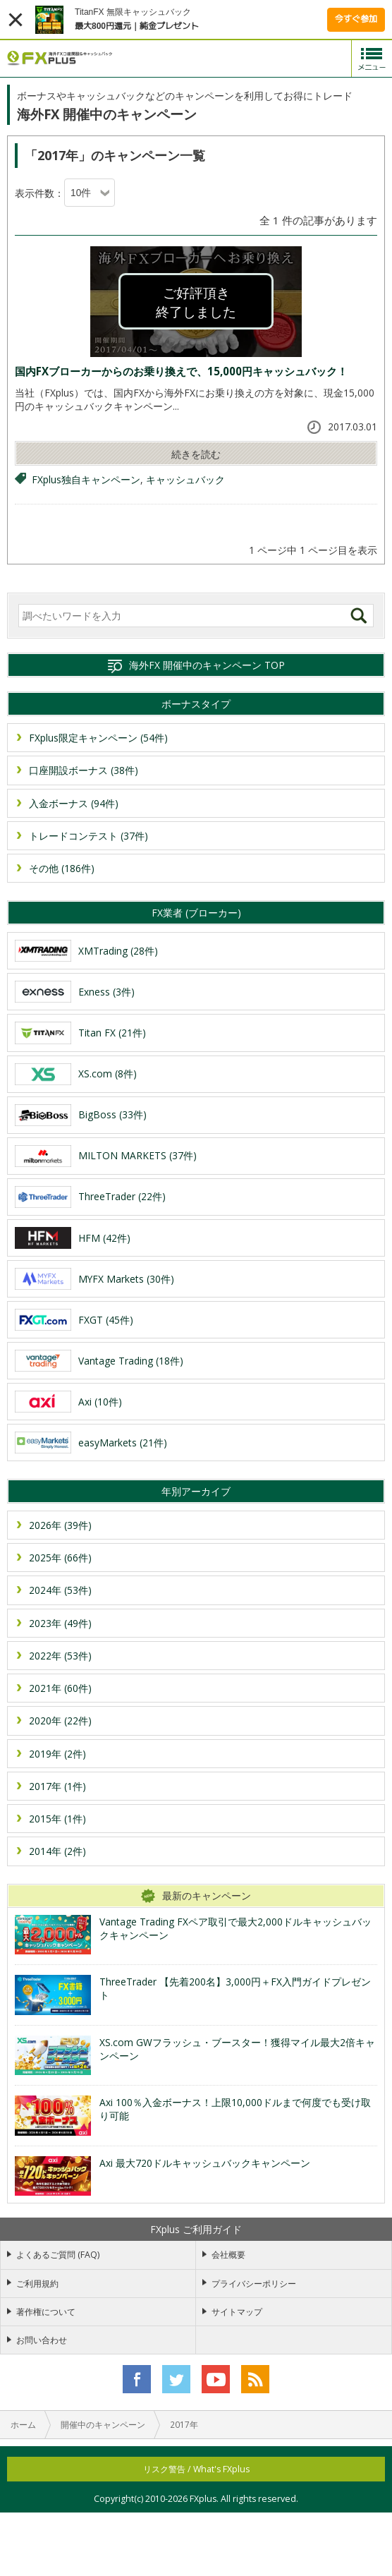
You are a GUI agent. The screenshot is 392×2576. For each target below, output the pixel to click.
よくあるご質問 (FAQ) (57, 2255)
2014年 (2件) (57, 1851)
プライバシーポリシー (254, 2284)
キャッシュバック (185, 479)
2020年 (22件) (60, 1720)
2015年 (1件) (57, 1818)
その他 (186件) (61, 868)
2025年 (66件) (60, 1557)
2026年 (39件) (60, 1525)
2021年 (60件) (60, 1688)
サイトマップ (237, 2312)
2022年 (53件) (60, 1655)
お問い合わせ (41, 2340)
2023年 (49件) (60, 1623)
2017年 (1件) (57, 1786)
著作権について (45, 2312)
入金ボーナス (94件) (73, 803)
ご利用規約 (37, 2284)
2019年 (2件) (57, 1753)
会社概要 (228, 2255)
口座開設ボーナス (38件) (83, 770)
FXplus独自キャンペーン (86, 479)
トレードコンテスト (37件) (88, 835)
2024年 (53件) (60, 1590)
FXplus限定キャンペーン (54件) (98, 737)
